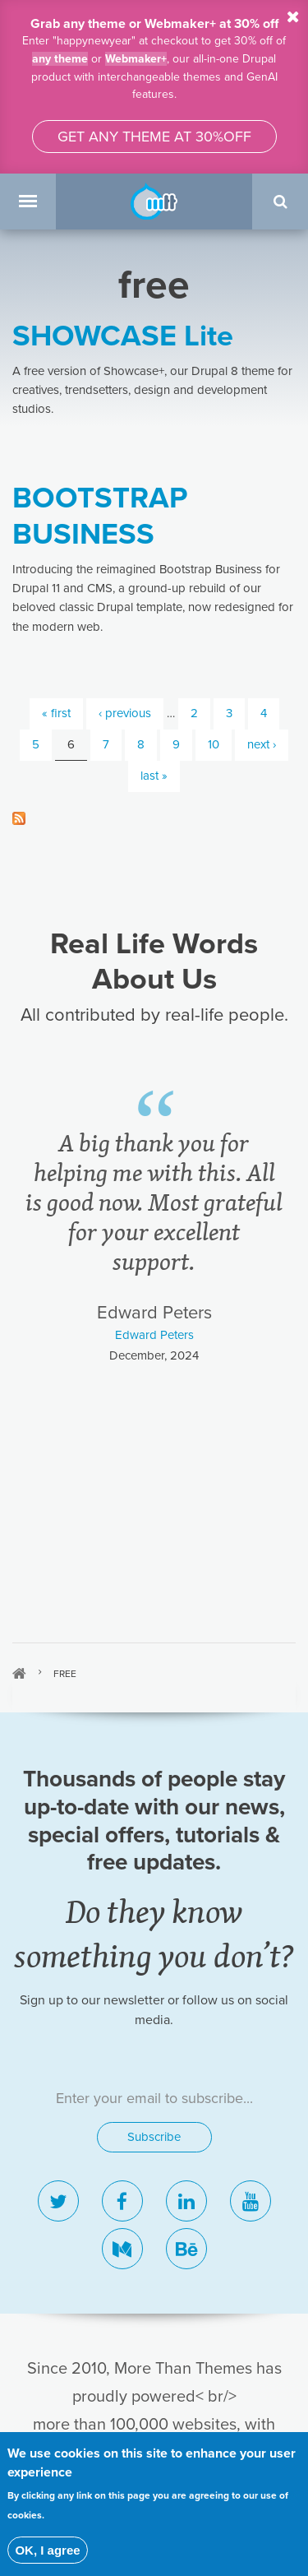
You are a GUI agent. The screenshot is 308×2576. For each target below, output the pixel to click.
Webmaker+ (135, 58)
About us (154, 2196)
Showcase (154, 2103)
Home (19, 1163)
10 (212, 745)
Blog (153, 2134)
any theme (58, 58)
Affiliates (154, 2228)
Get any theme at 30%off (154, 136)
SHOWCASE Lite (129, 336)
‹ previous (123, 713)
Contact (153, 2165)
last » (154, 776)
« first (53, 713)
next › (262, 745)
